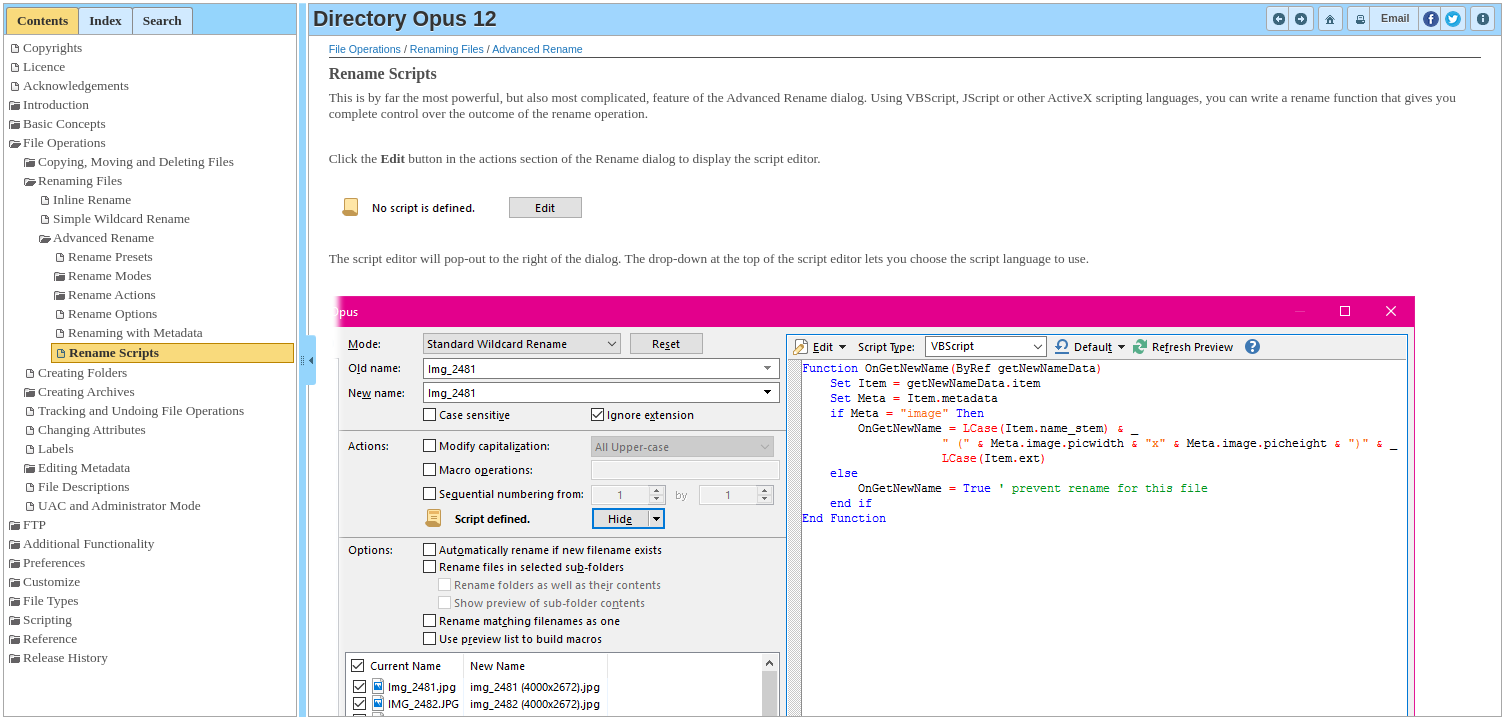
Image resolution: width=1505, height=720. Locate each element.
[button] (1279, 18)
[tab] (42, 20)
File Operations (365, 49)
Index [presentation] (105, 20)
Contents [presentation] (42, 20)
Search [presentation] (162, 20)
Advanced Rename (537, 49)
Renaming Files (447, 49)
